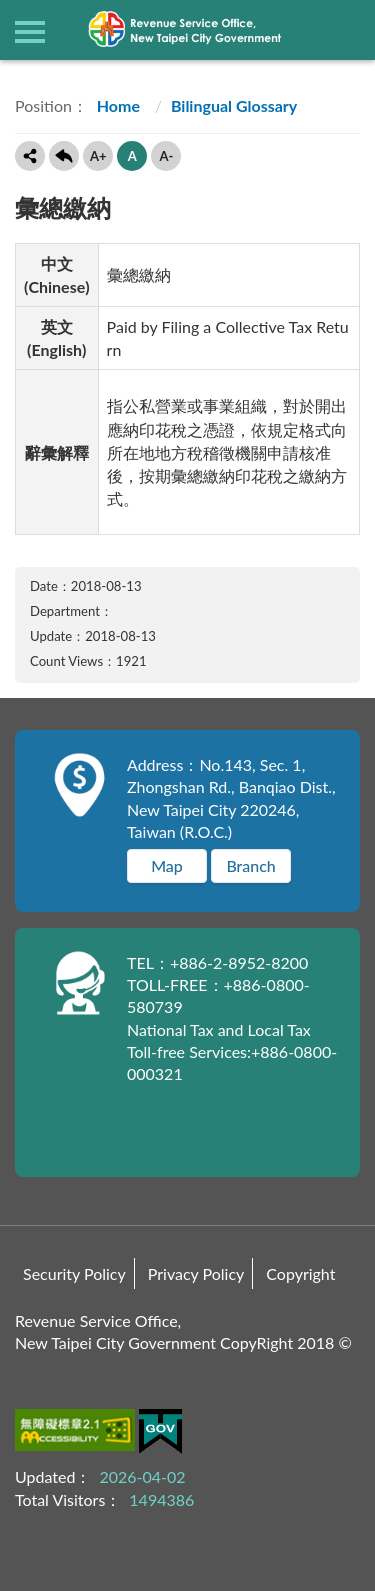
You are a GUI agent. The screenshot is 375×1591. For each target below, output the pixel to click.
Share (30, 156)
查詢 (345, 30)
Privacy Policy (196, 1273)
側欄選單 (30, 32)
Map (167, 865)
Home (116, 105)
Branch (250, 865)
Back (64, 156)
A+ (98, 156)
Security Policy (74, 1273)
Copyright (300, 1273)
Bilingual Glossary (234, 105)
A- (166, 156)
